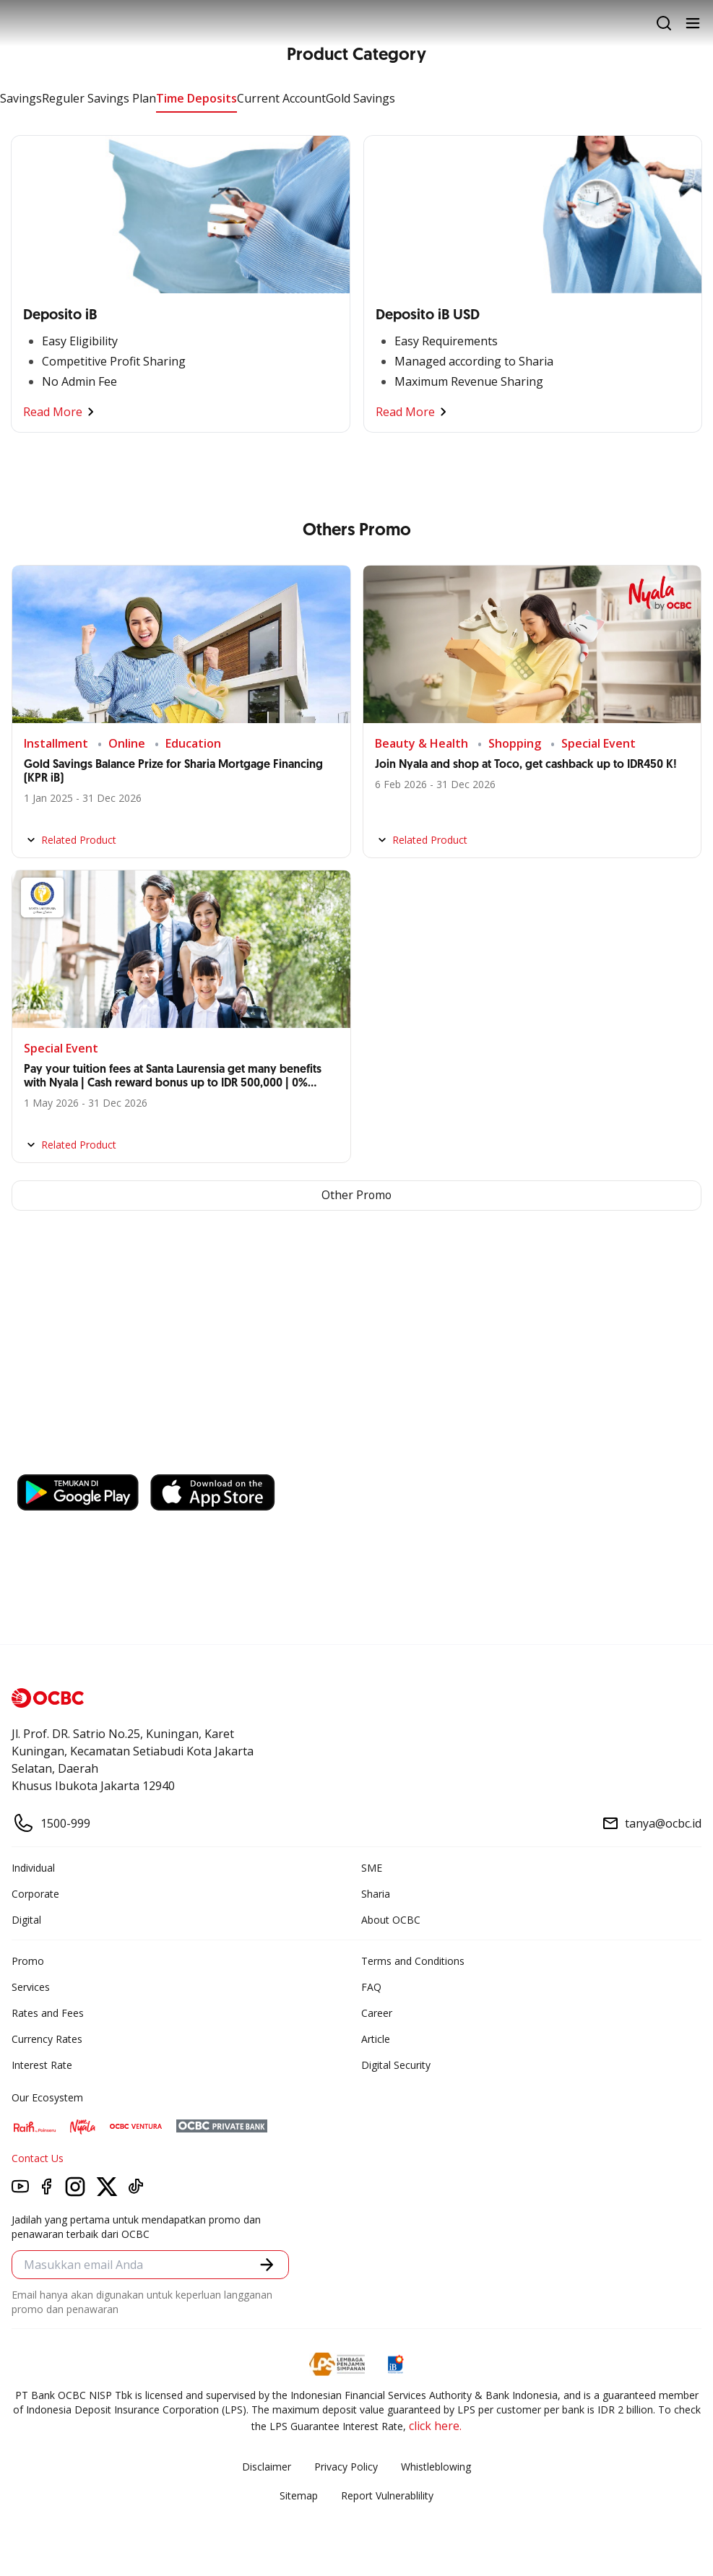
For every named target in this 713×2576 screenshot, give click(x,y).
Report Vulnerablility (387, 2495)
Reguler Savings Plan (99, 98)
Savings (21, 98)
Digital (26, 1920)
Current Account (281, 98)
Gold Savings (360, 98)
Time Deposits (196, 98)
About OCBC (390, 1920)
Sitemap (299, 2495)
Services (31, 1987)
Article (375, 2039)
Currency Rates (47, 2039)
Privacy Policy (346, 2466)
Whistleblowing (436, 2466)
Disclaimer (266, 2466)
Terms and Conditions (412, 1961)
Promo (28, 1961)
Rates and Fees (48, 2013)
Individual (33, 1868)
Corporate (35, 1894)
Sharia (375, 1894)
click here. (435, 2426)
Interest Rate (42, 2065)
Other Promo (356, 1195)
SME (371, 1868)
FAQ (371, 1987)
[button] (267, 2265)
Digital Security (396, 2065)
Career (376, 2013)
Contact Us (38, 2158)
